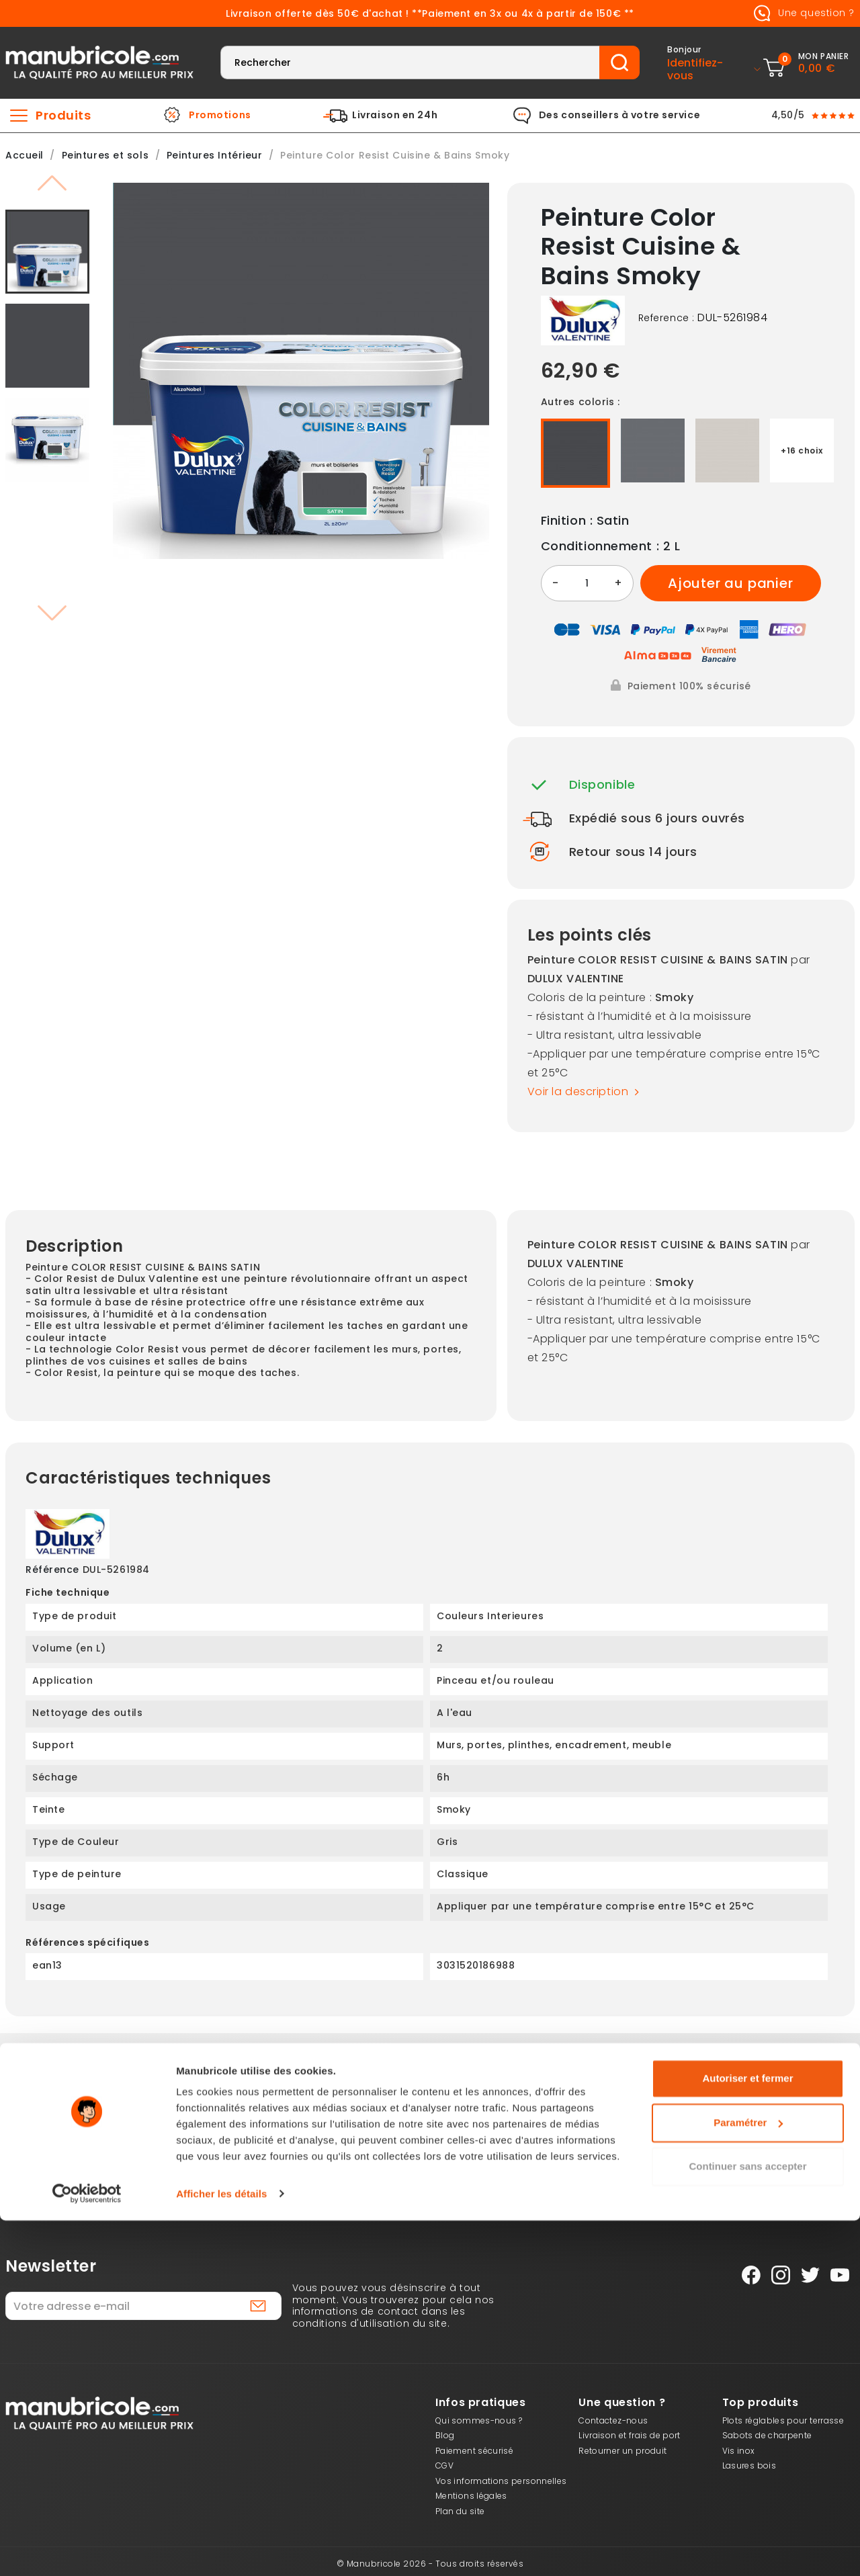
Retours (430, 2126)
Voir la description (586, 1092)
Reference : (666, 318)
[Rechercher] (410, 62)
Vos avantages (602, 2126)
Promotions (220, 116)
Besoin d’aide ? (773, 2126)
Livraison (258, 2126)
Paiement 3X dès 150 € (86, 2126)
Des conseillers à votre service (619, 116)
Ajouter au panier (730, 583)
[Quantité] (587, 583)
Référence (52, 1570)
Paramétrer (748, 2478)
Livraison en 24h (394, 116)
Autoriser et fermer (747, 2434)
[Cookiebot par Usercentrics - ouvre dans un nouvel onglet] (87, 2550)
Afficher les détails (221, 2549)
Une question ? (801, 13)
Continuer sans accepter (747, 2522)
